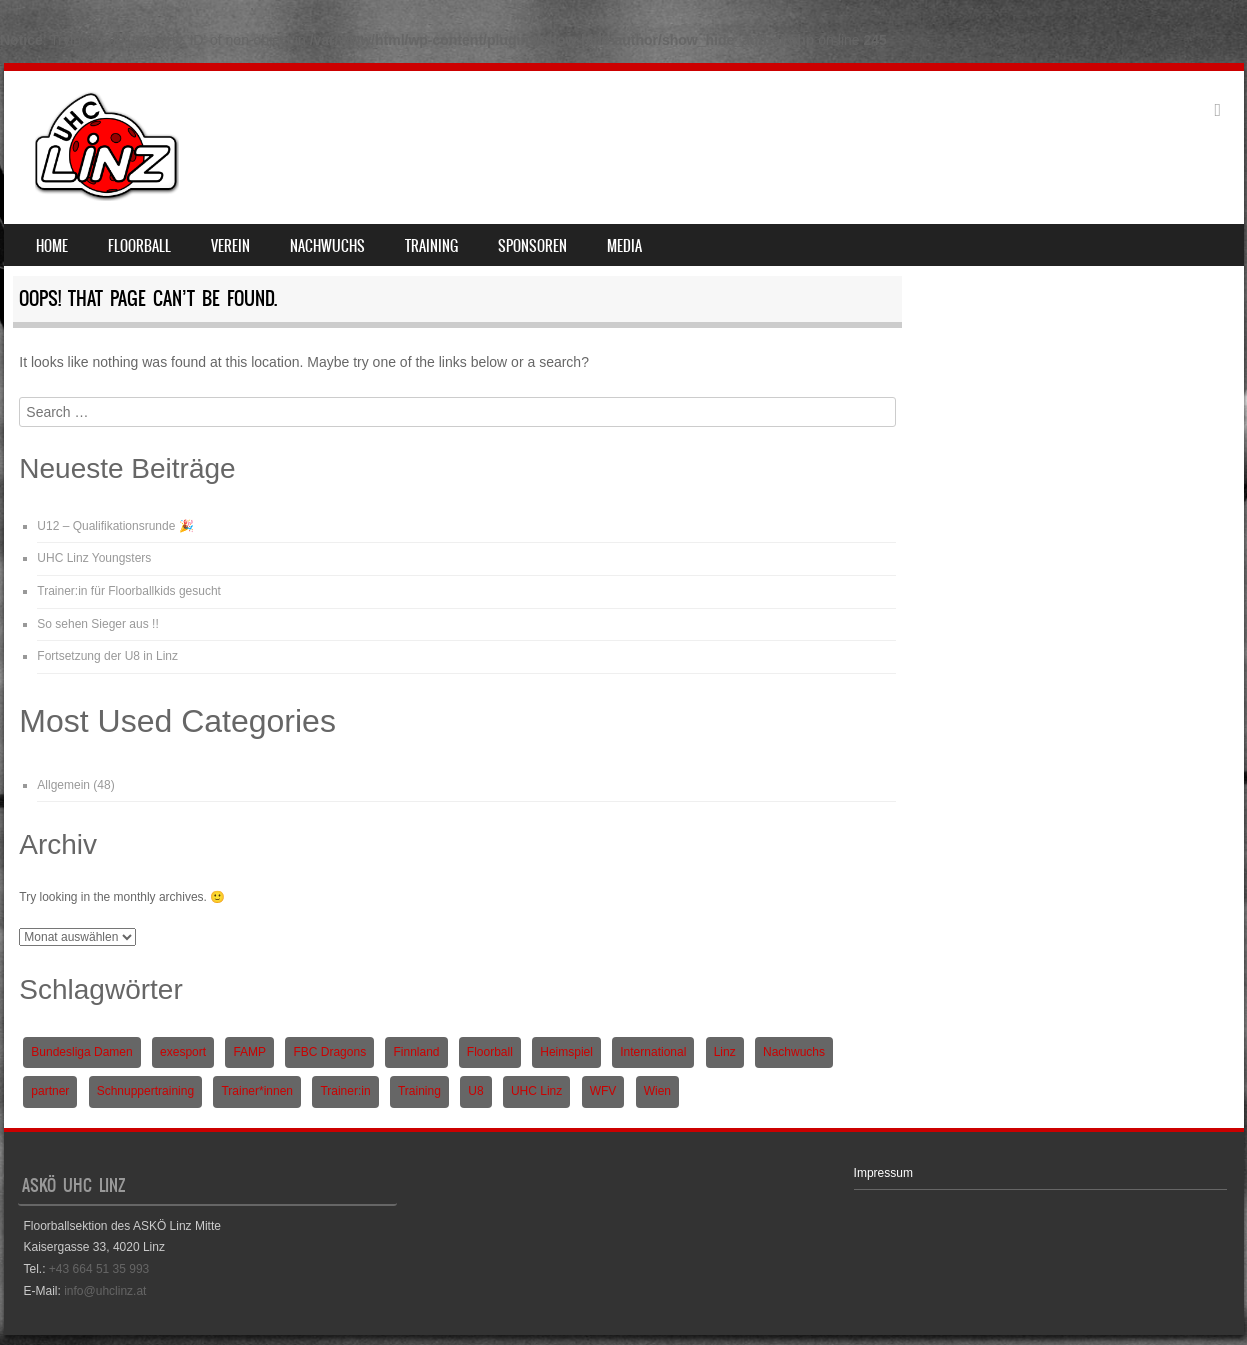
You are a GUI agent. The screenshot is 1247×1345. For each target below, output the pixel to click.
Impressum (883, 1173)
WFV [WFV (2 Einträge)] (603, 1091)
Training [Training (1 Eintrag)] (419, 1091)
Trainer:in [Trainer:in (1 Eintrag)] (345, 1091)
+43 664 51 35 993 (99, 1269)
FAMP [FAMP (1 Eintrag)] (249, 1052)
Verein (230, 246)
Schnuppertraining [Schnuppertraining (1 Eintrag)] (145, 1091)
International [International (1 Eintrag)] (653, 1052)
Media (624, 246)
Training (431, 246)
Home (52, 246)
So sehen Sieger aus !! (97, 624)
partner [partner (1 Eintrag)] (50, 1091)
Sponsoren (532, 246)
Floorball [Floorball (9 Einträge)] (490, 1052)
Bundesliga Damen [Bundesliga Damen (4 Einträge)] (81, 1052)
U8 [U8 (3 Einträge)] (475, 1091)
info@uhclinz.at (105, 1291)
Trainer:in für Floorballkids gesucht (129, 591)
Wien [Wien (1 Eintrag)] (657, 1091)
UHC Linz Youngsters (94, 558)
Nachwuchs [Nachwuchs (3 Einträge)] (794, 1052)
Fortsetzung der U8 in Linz (107, 656)
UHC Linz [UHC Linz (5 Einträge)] (536, 1091)
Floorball (139, 246)
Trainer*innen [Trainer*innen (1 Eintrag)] (257, 1091)
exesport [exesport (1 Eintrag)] (183, 1052)
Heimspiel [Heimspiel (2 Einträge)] (566, 1052)
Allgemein (63, 785)
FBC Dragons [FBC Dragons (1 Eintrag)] (329, 1052)
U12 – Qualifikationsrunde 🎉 (115, 526)
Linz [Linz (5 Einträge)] (725, 1052)
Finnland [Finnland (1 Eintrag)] (416, 1052)
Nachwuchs (327, 246)
